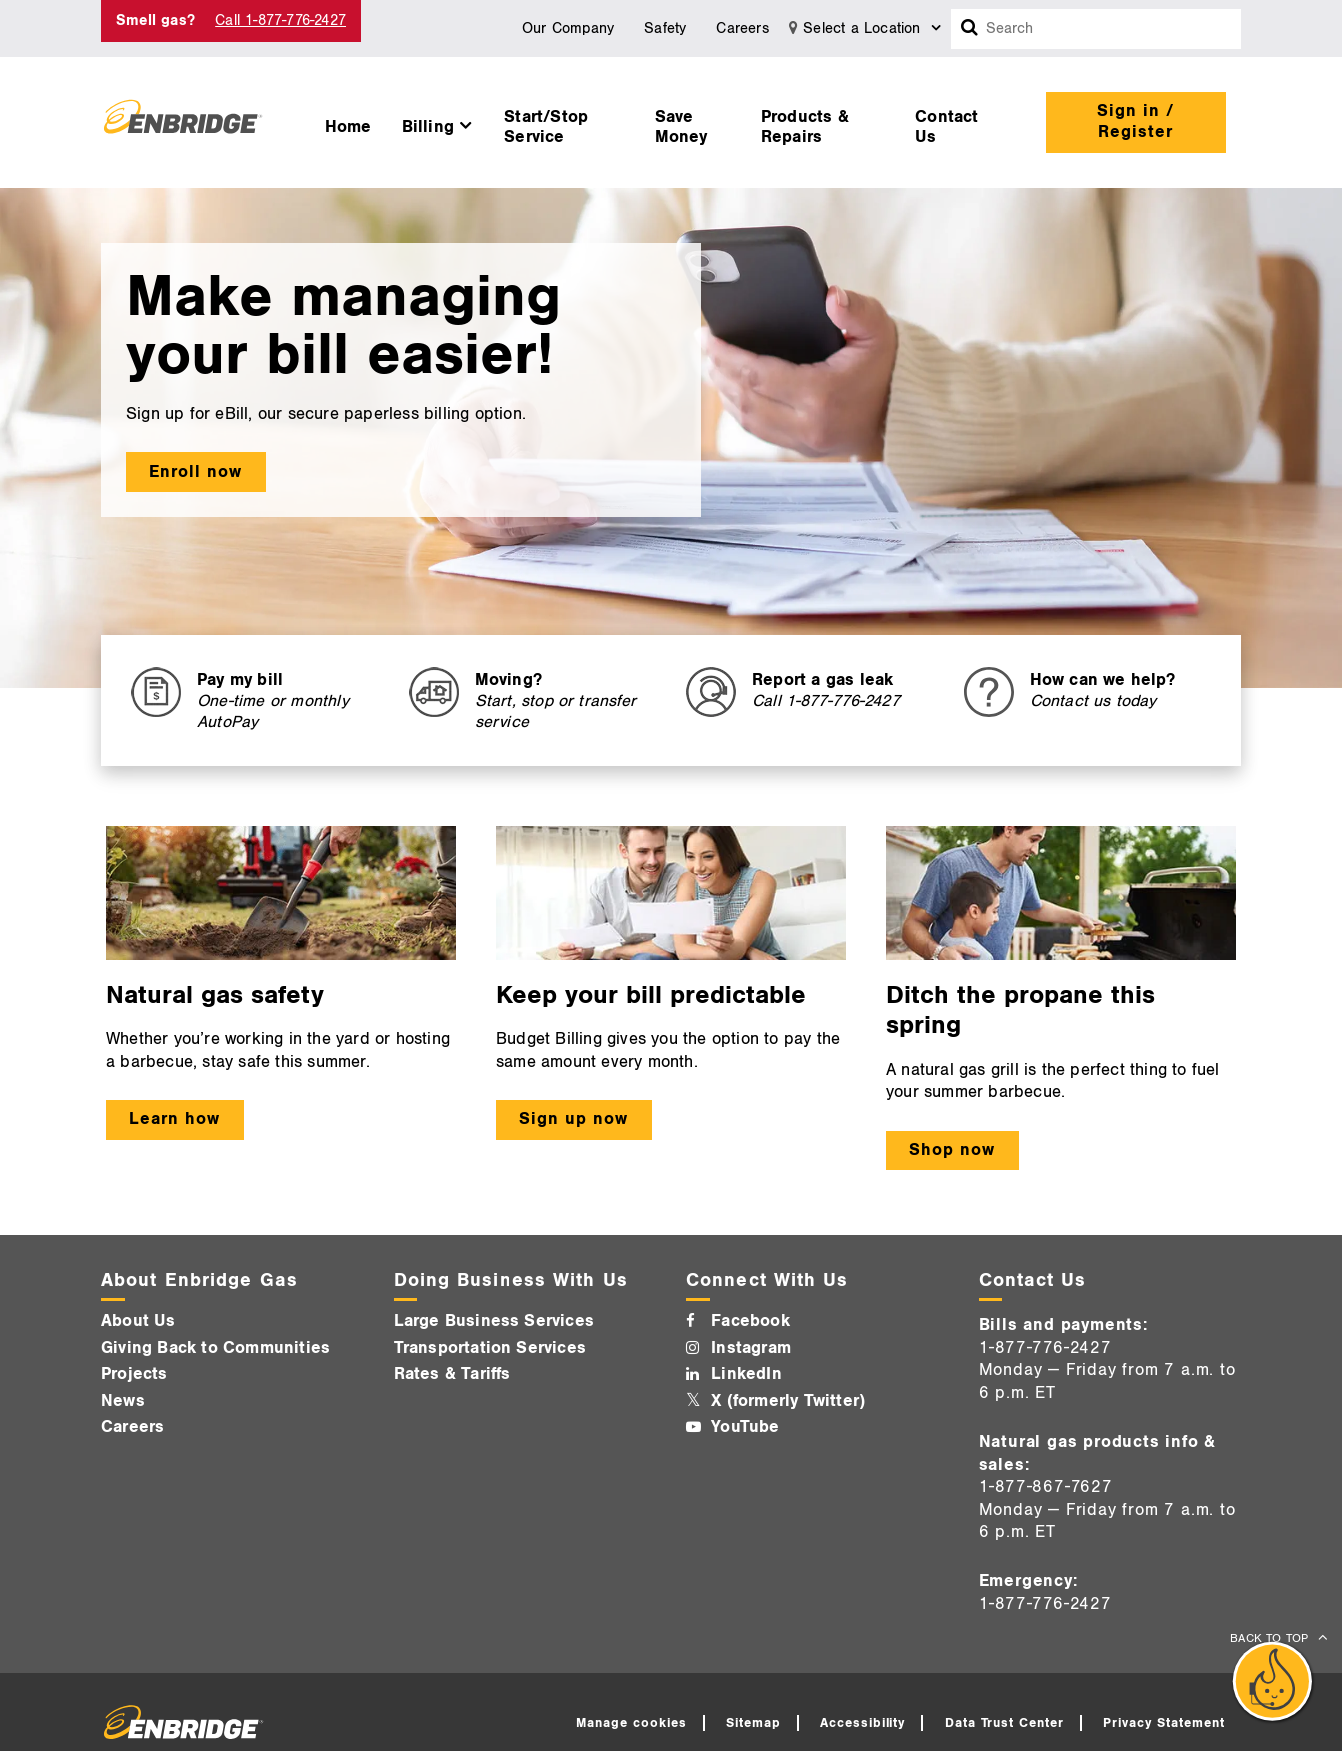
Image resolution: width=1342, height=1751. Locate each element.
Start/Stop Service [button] (546, 127)
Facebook (750, 1321)
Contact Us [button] (946, 127)
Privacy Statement (1164, 1723)
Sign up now (573, 1119)
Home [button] (348, 127)
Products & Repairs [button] (805, 127)
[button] (438, 122)
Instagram (751, 1348)
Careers (742, 28)
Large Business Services (494, 1321)
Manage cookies (631, 1723)
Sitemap (753, 1723)
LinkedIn (746, 1374)
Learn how (174, 1119)
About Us (138, 1321)
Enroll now (195, 472)
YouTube (745, 1427)
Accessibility (863, 1723)
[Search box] (970, 29)
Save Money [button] (681, 127)
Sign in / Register (1135, 121)
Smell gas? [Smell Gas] (155, 20)
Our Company (568, 28)
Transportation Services (490, 1348)
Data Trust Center (1005, 1723)
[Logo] (183, 122)
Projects (134, 1374)
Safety (665, 28)
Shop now (952, 1150)
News (123, 1401)
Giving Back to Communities (215, 1348)
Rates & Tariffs (452, 1374)
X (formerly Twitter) (788, 1401)
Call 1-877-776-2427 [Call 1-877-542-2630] (280, 20)
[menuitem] (348, 122)
